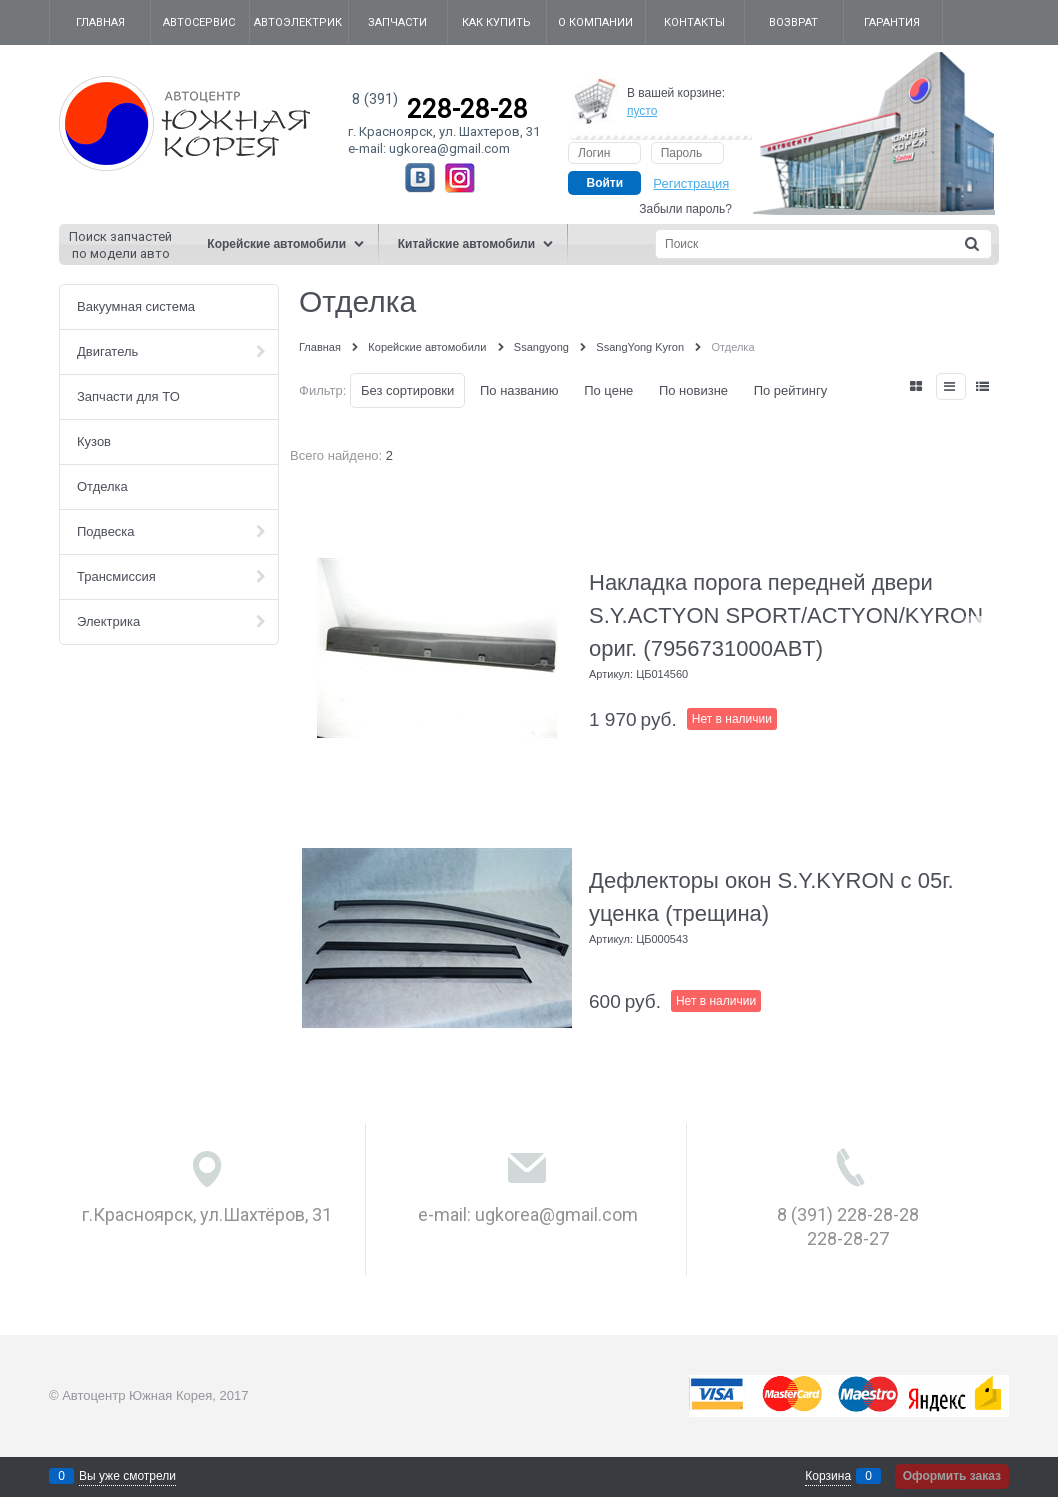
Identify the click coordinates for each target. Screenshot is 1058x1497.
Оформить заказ (952, 1476)
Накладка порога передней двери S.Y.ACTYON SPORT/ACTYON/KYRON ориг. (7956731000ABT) (786, 615)
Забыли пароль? (685, 209)
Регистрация (691, 183)
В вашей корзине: (676, 102)
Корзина (828, 1476)
